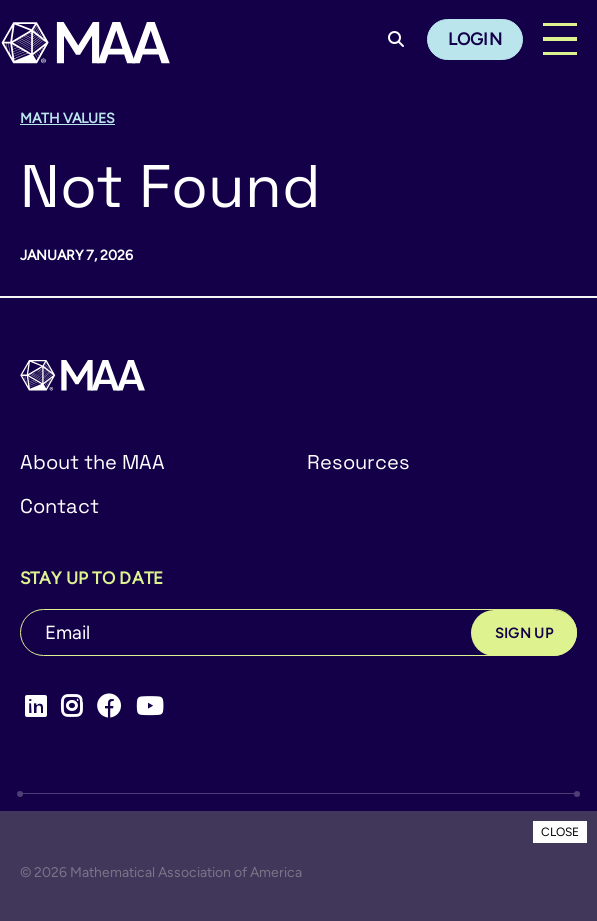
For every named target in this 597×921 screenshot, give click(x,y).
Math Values (67, 118)
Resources (358, 462)
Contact (59, 506)
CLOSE (560, 832)
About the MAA (92, 462)
